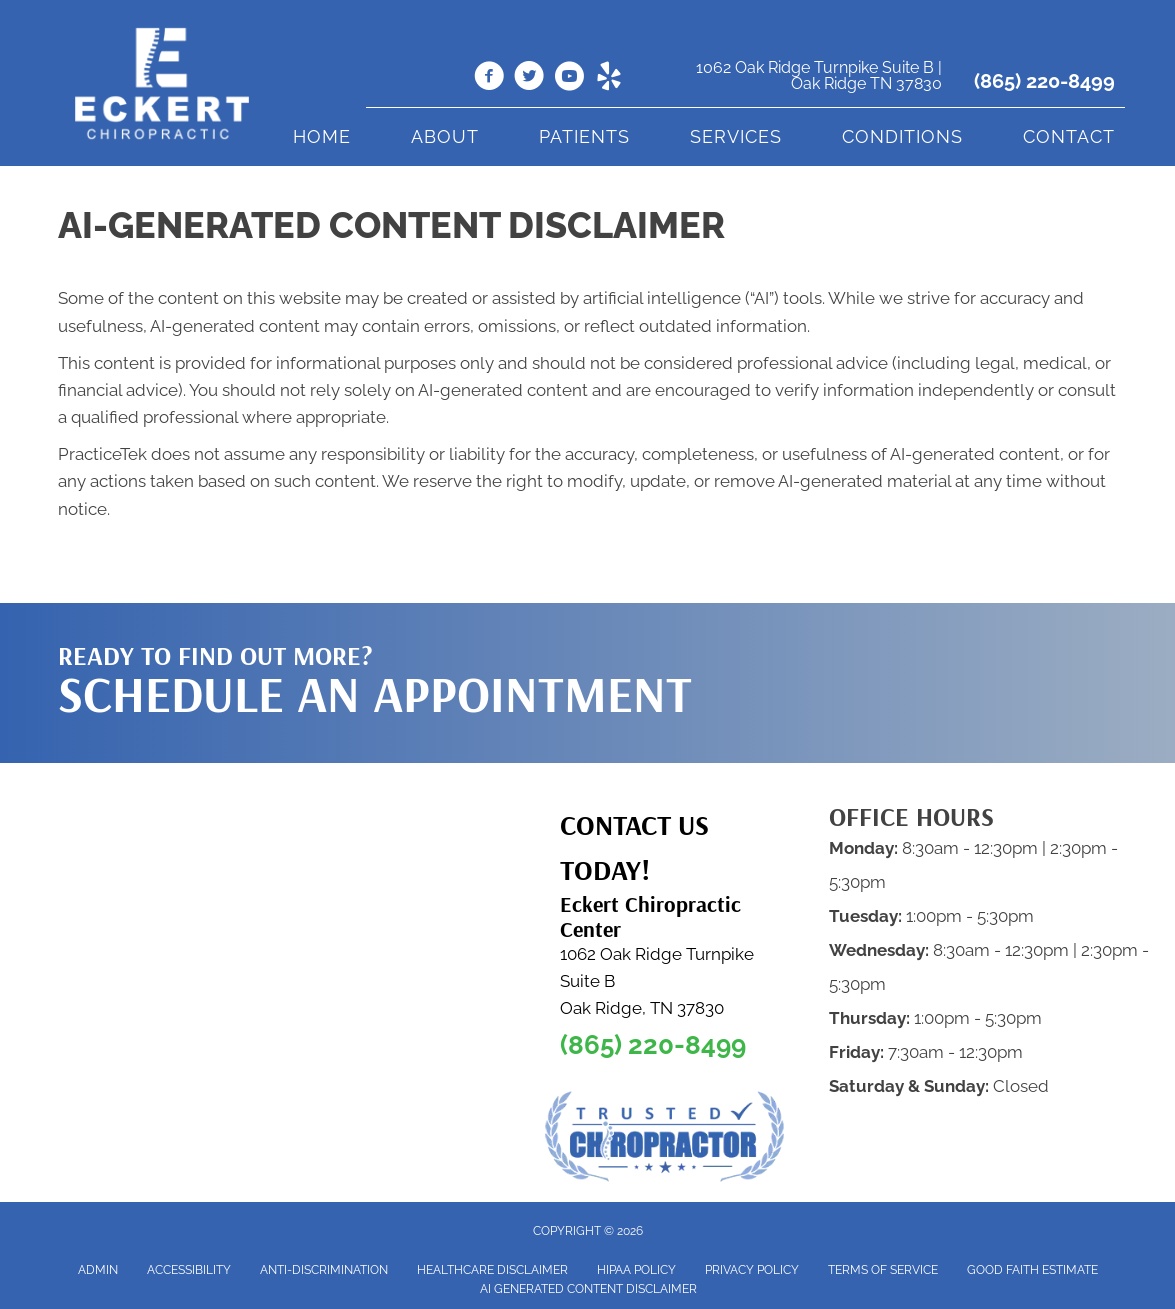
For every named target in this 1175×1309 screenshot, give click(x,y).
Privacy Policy (752, 1270)
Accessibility (189, 1270)
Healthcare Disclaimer (492, 1270)
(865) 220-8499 (1044, 81)
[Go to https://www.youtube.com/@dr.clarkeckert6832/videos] (569, 79)
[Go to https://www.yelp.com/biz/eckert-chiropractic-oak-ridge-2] (609, 79)
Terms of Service (883, 1270)
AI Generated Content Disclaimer (588, 1289)
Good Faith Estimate (1032, 1270)
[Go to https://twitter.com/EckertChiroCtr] (529, 79)
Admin (98, 1270)
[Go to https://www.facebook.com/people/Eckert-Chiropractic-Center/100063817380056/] (489, 79)
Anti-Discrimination (324, 1270)
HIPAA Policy (636, 1270)
